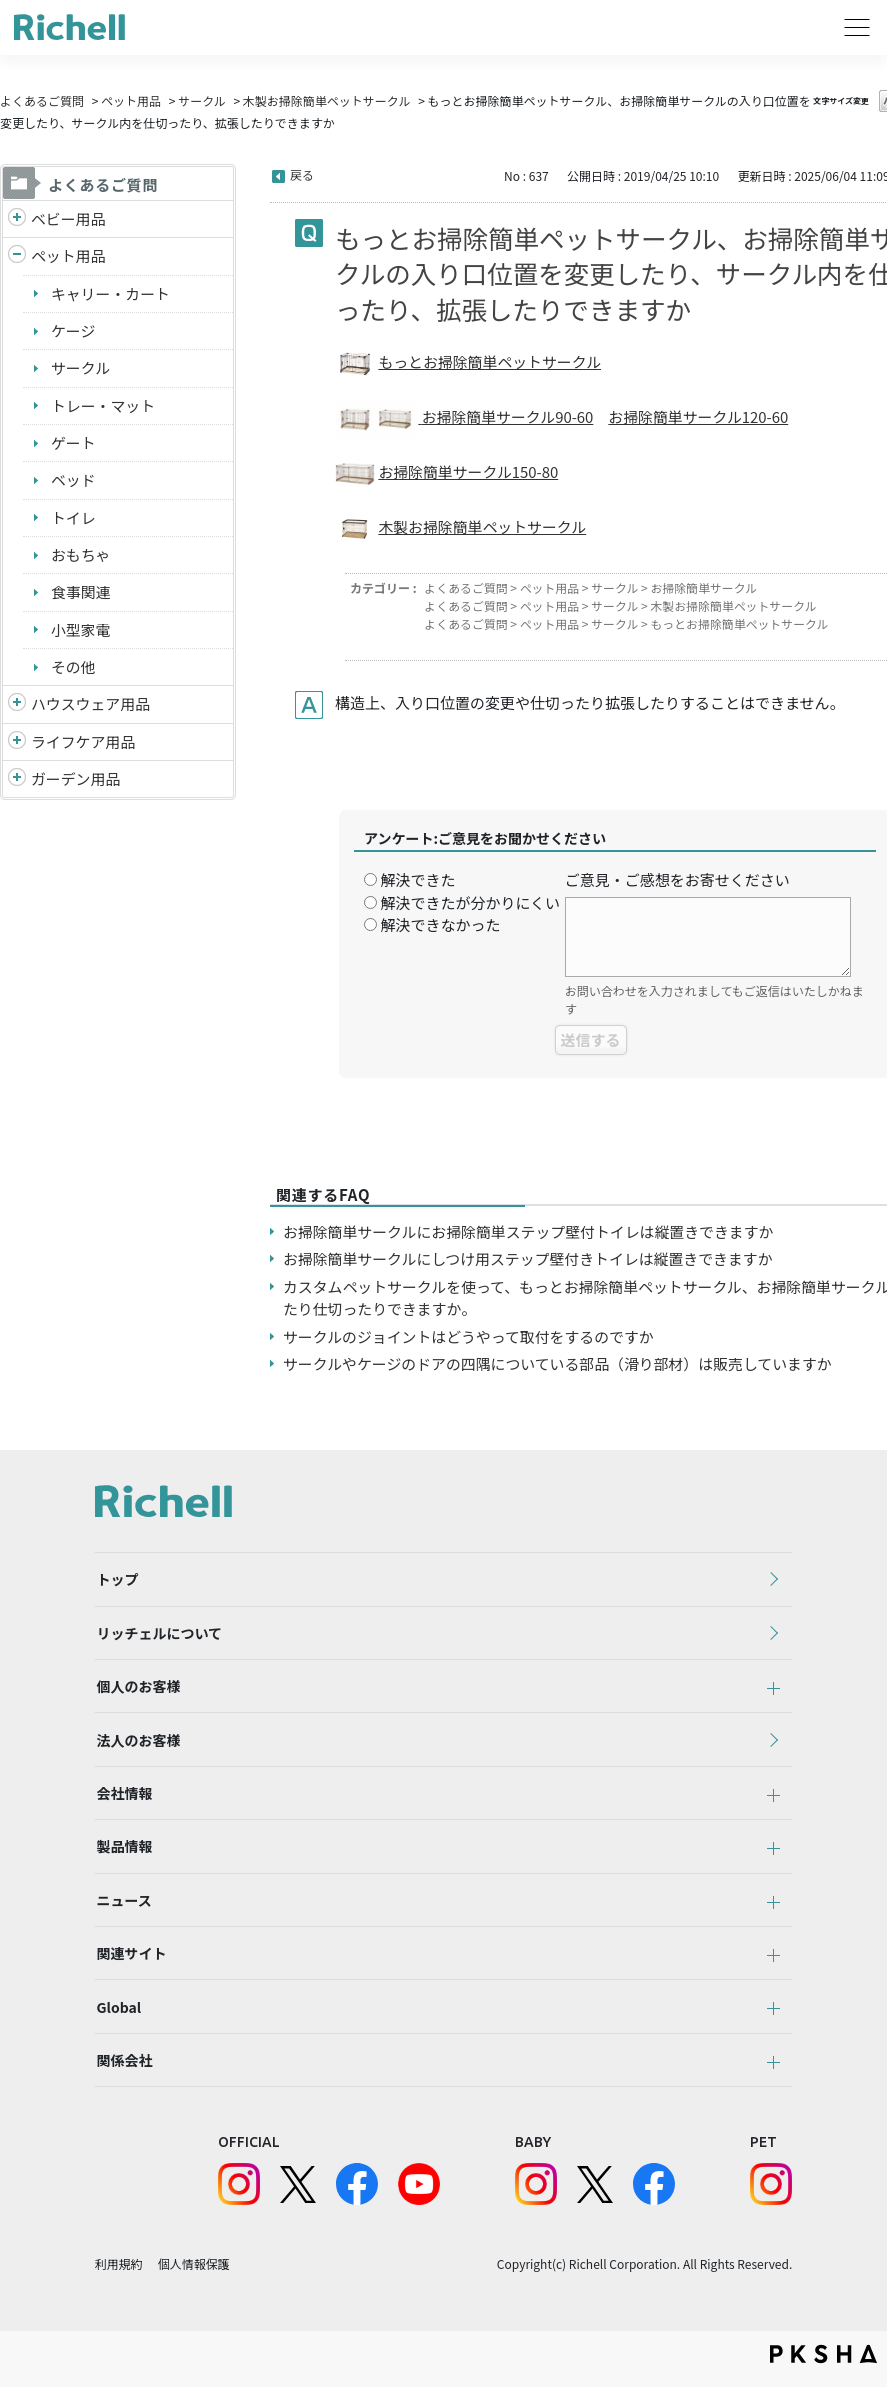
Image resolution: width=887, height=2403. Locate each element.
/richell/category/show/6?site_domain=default (17, 744)
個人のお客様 (137, 1690)
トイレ (73, 518)
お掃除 (632, 416)
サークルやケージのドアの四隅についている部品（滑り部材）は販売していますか (559, 1363)
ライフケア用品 (83, 743)
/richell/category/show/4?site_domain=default (17, 257)
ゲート (73, 443)
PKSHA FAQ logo (823, 2370)
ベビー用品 (68, 218)
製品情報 (123, 1855)
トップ (116, 1580)
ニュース (122, 1910)
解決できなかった (440, 924)
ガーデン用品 (76, 781)
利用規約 (119, 2279)
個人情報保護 (194, 2279)
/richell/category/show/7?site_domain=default (17, 707)
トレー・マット (103, 406)
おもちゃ (81, 556)
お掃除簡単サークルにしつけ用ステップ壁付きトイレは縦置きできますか (530, 1258)
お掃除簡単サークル (706, 587)
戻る (302, 174)
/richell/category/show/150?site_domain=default (17, 782)
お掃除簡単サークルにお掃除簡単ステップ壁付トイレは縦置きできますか (530, 1231)
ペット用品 (131, 100)
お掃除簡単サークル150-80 (468, 471)
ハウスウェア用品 (91, 706)
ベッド (73, 481)
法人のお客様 (137, 1745)
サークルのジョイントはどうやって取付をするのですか (470, 1336)
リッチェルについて (158, 1635)
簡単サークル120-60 (723, 416)
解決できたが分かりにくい (470, 902)
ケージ (73, 331)
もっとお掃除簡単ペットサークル (490, 361)
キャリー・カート (111, 293)
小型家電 (81, 631)
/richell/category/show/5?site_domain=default (17, 219)
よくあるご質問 (42, 100)
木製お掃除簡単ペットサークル (327, 100)
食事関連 (81, 593)
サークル (202, 100)
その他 (73, 668)
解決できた (417, 879)
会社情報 (123, 1800)
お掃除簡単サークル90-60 (508, 416)
